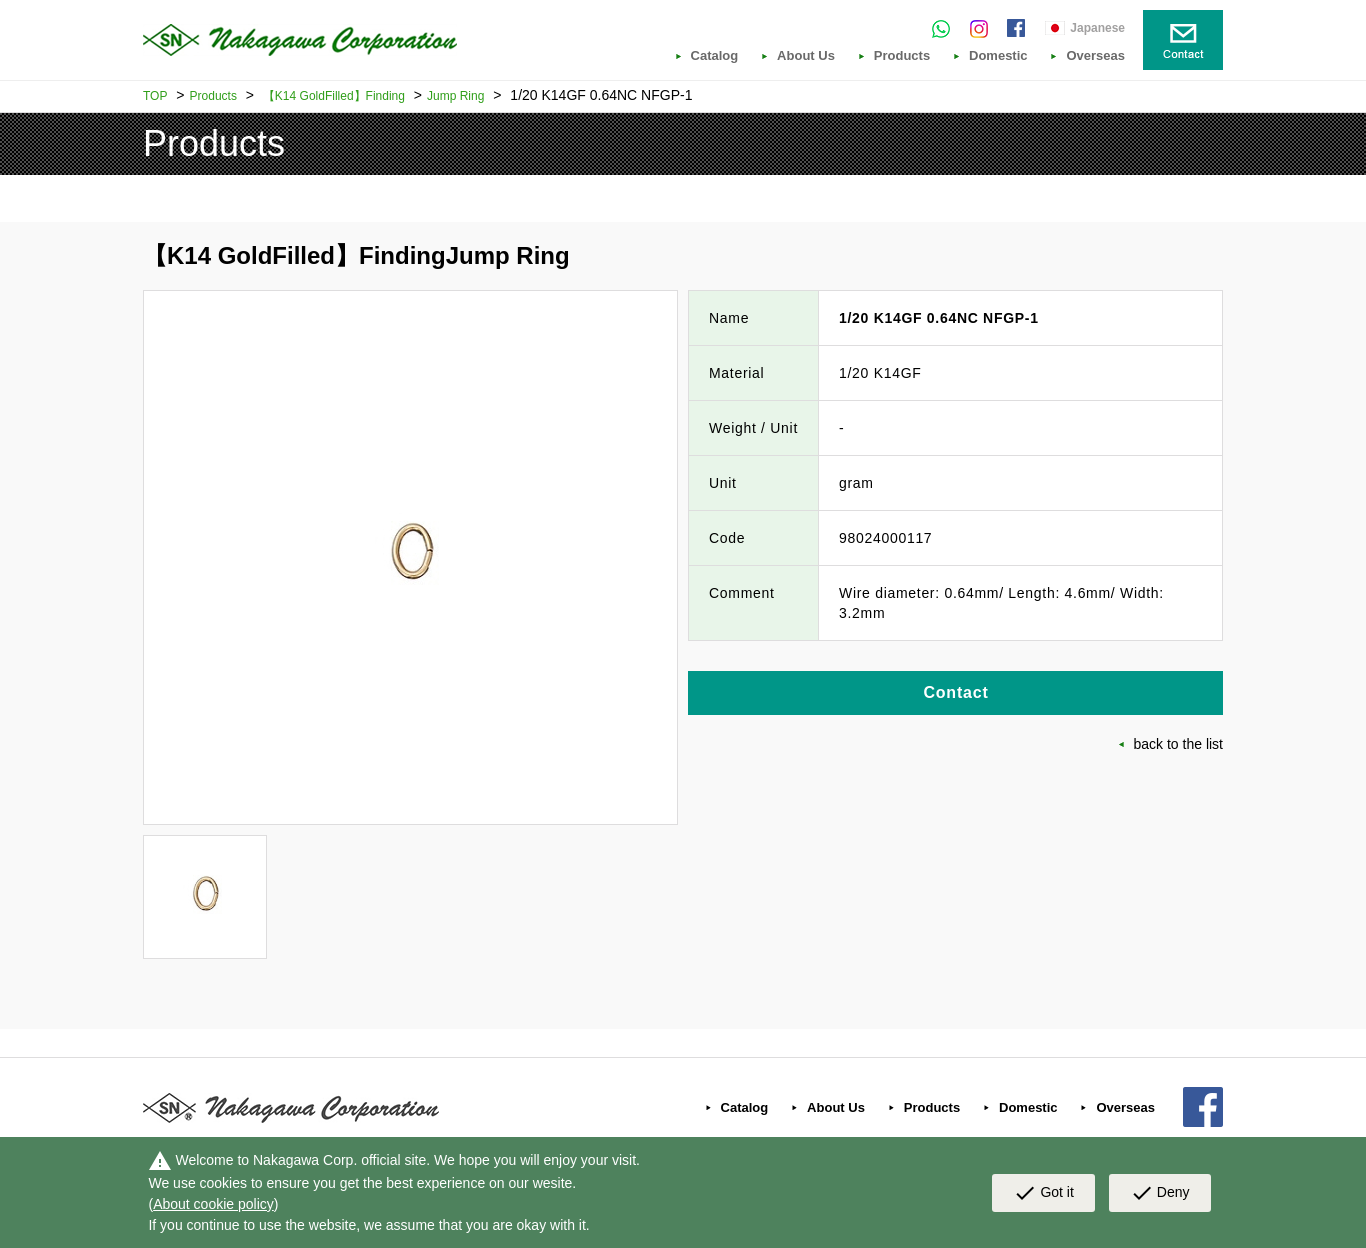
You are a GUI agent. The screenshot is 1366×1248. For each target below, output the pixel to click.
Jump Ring (455, 96)
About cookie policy (213, 1204)
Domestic (998, 56)
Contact (955, 692)
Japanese (1097, 28)
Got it (1043, 1193)
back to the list (1179, 744)
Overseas (1095, 56)
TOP (155, 96)
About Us (806, 56)
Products (902, 56)
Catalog (715, 56)
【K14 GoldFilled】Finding (334, 96)
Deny (1160, 1193)
